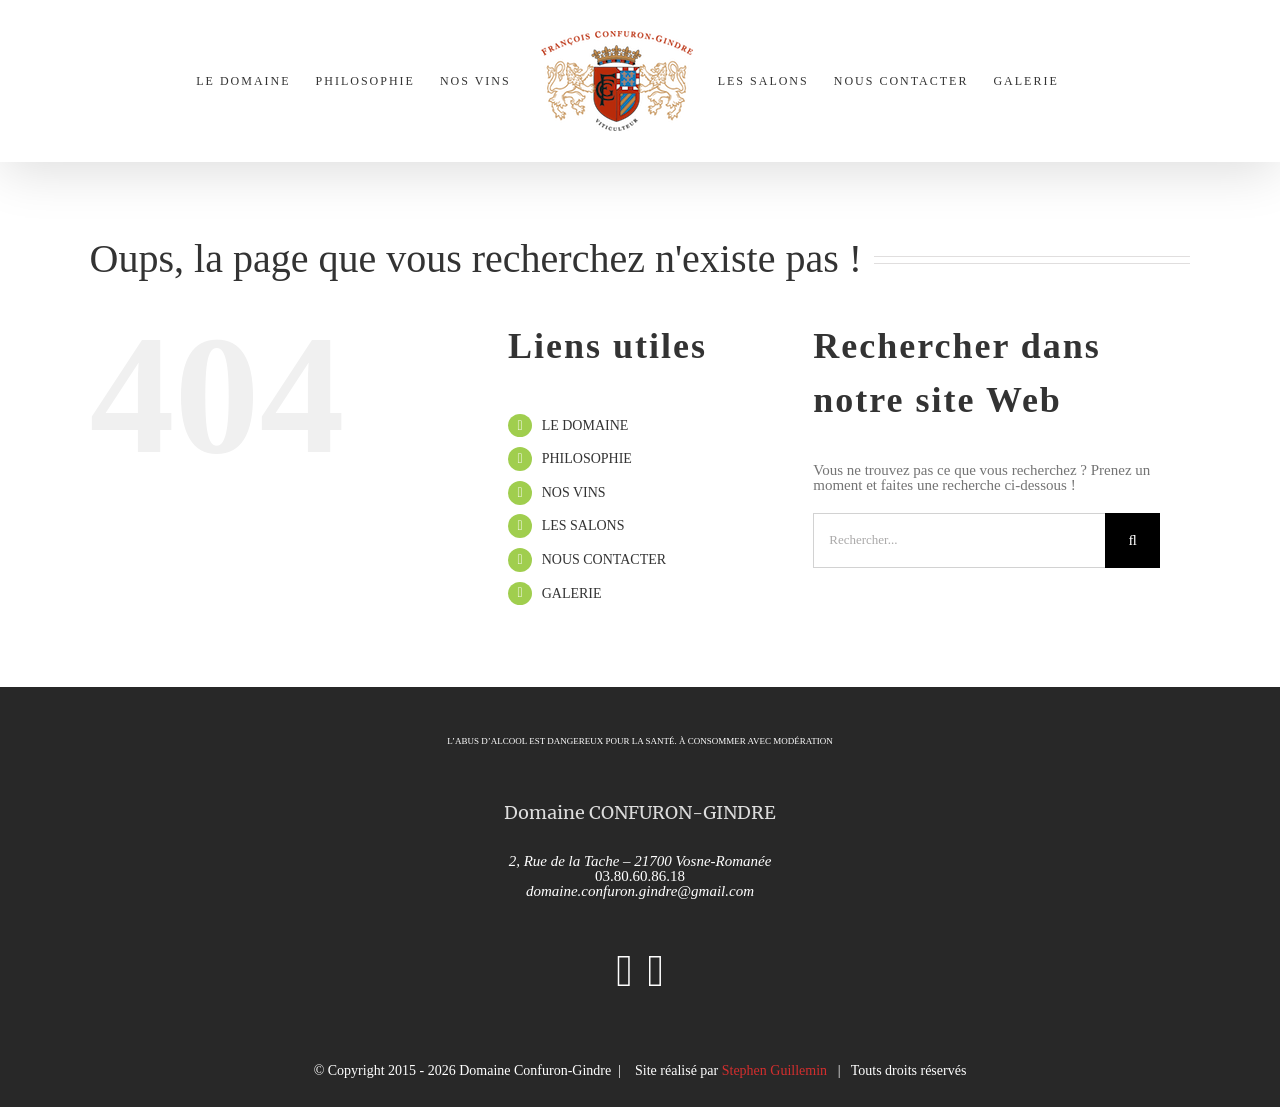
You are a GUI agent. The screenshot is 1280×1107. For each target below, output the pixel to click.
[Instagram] (624, 971)
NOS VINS (574, 492)
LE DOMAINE (585, 425)
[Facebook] (655, 971)
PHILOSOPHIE (587, 458)
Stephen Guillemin (774, 1070)
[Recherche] (1132, 540)
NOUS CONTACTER (604, 559)
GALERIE (572, 593)
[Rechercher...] (959, 540)
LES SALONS (583, 525)
